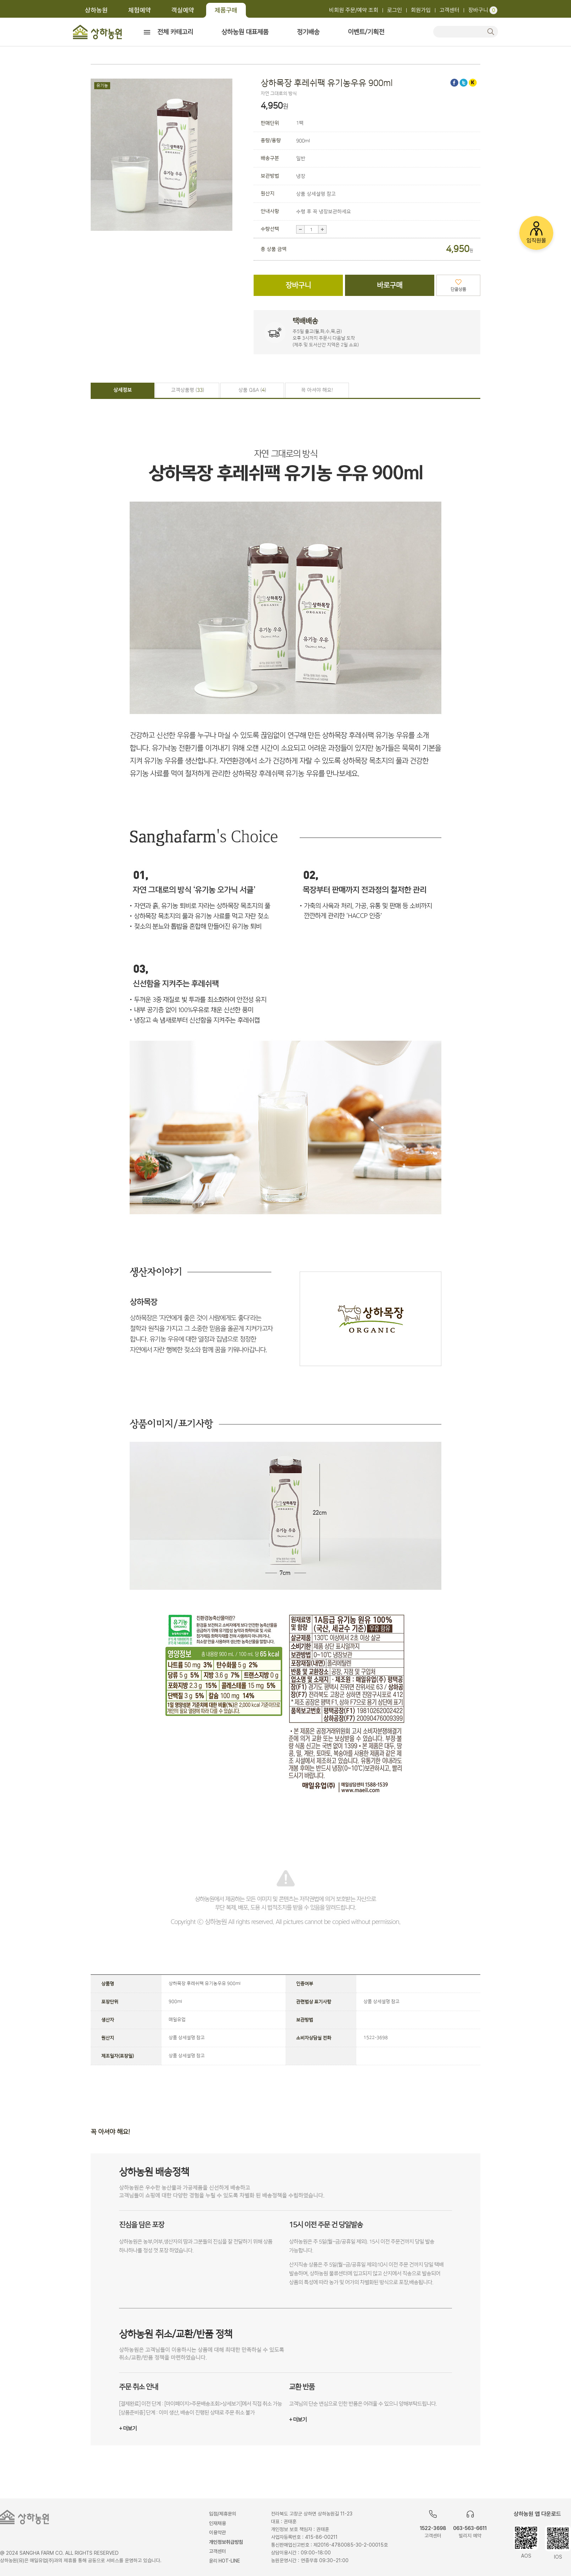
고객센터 (449, 10)
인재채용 (217, 2523)
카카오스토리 (473, 83)
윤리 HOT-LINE (224, 2561)
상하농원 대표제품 (244, 32)
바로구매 (389, 285)
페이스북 (454, 83)
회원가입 (421, 10)
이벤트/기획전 (366, 32)
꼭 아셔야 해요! (317, 390)
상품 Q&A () (252, 390)
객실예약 (182, 10)
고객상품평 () (187, 390)
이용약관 (217, 2532)
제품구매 (226, 10)
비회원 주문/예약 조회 (353, 10)
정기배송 (308, 32)
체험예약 (139, 10)
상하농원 (96, 10)
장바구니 (482, 10)
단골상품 (458, 289)
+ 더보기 (128, 2429)
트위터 (463, 83)
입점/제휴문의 (222, 2514)
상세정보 (122, 390)
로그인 (394, 10)
